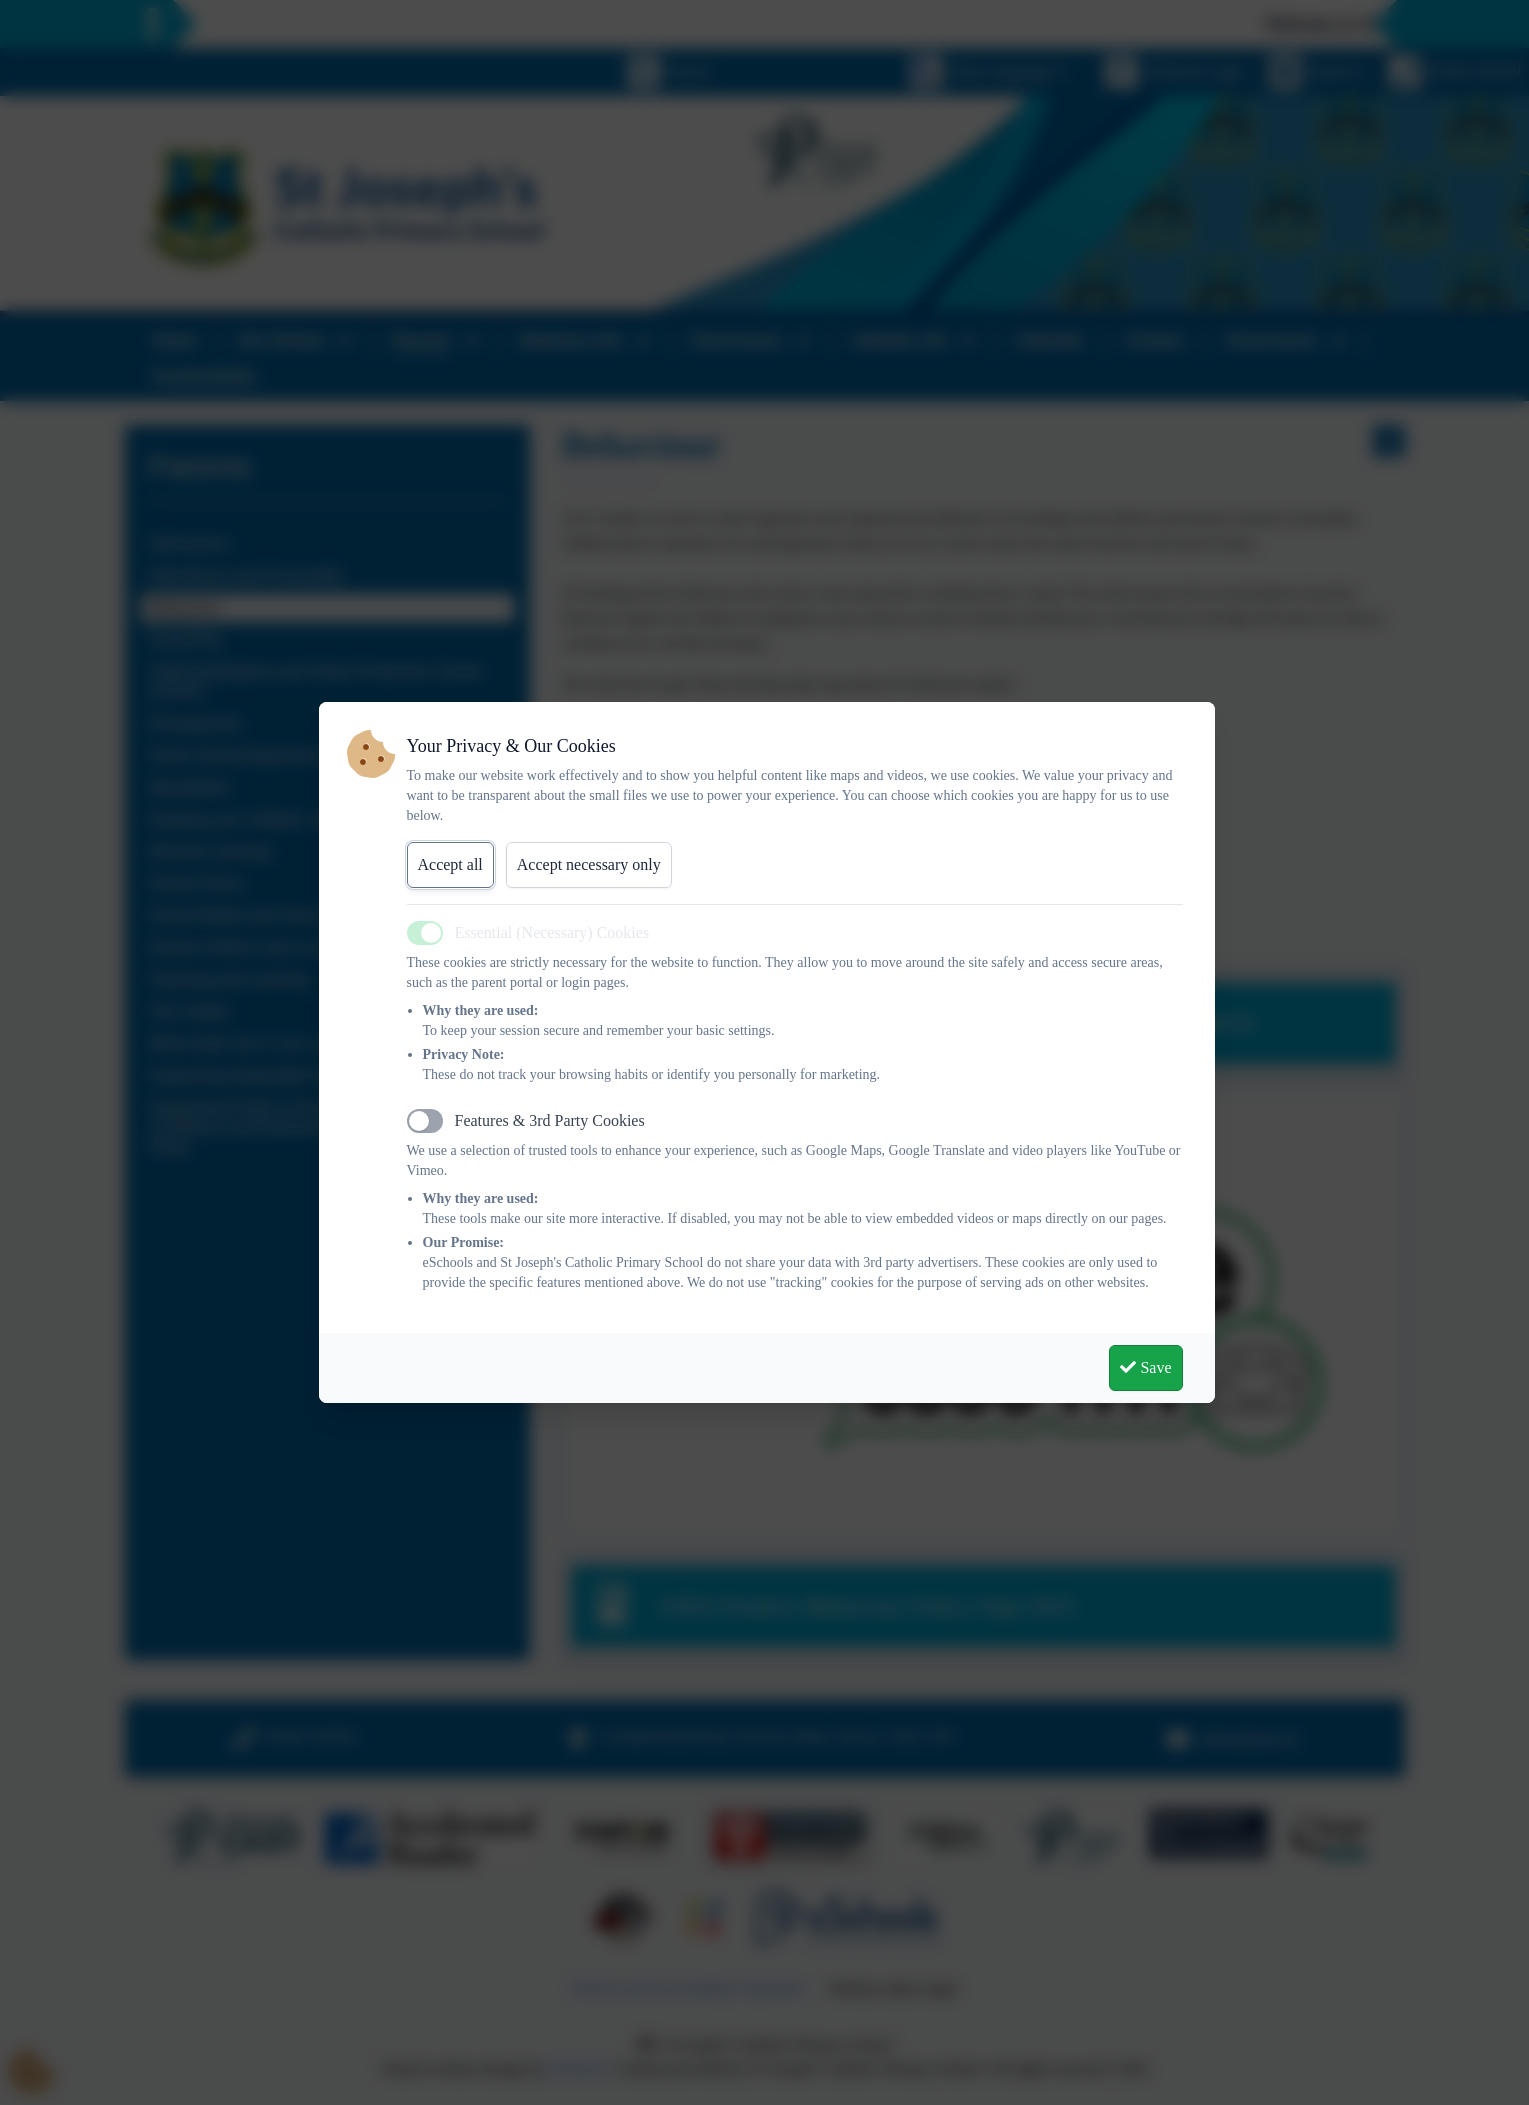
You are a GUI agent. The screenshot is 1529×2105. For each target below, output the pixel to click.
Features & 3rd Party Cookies (550, 1120)
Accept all (450, 864)
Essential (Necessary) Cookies (552, 932)
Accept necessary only (589, 864)
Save (1145, 1367)
